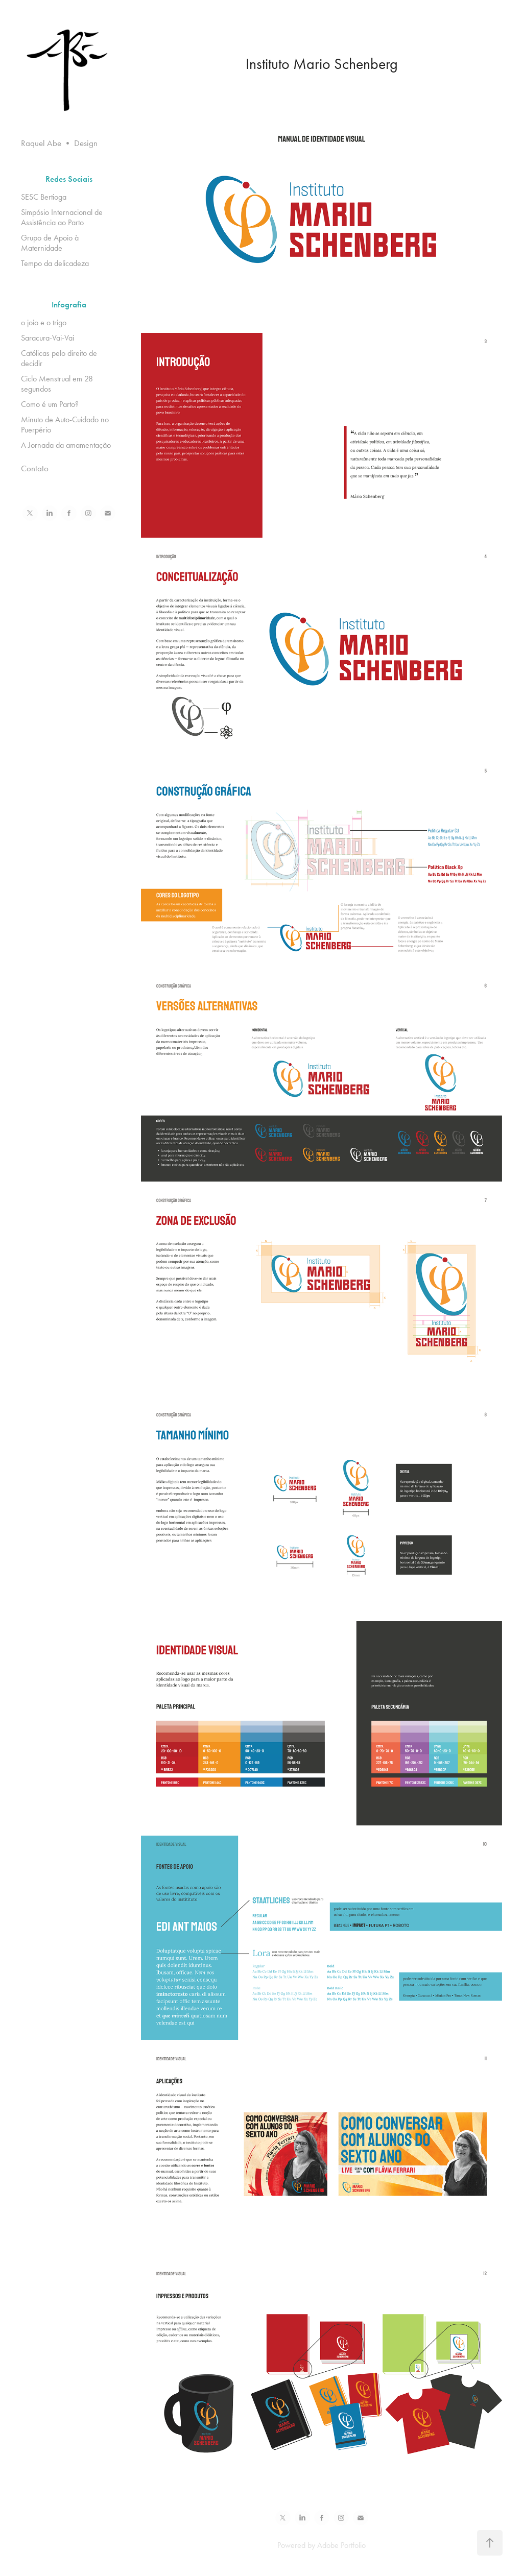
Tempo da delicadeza (55, 263)
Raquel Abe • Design (59, 143)
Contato (35, 468)
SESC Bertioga (43, 197)
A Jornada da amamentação (66, 445)
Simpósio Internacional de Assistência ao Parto (62, 217)
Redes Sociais (68, 179)
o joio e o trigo (43, 322)
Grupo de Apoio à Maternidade (50, 243)
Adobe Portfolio (341, 2545)
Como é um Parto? (50, 404)
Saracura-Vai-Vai (47, 338)
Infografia (69, 304)
